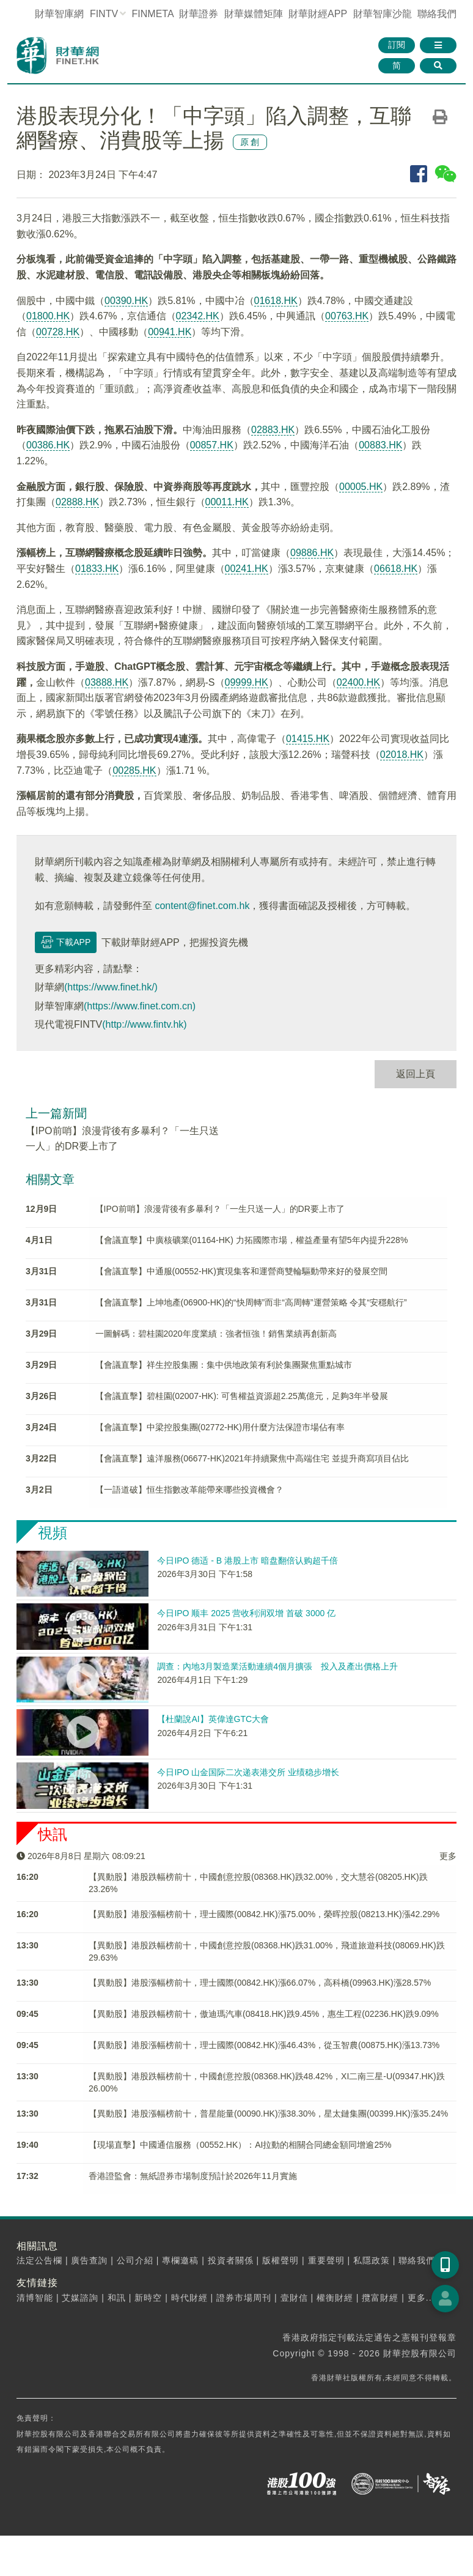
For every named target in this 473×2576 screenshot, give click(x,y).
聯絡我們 (437, 14)
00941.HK (169, 332)
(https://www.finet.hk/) (111, 987)
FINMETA (153, 14)
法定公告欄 (39, 2260)
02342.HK (197, 316)
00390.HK (126, 300)
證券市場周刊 (243, 2298)
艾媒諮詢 (80, 2298)
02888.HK (77, 502)
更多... (421, 2298)
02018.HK (402, 754)
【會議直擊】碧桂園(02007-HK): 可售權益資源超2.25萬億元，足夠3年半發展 (241, 1396)
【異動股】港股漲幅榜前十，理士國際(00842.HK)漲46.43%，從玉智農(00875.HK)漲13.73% (264, 2045)
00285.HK (134, 770)
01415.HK (307, 738)
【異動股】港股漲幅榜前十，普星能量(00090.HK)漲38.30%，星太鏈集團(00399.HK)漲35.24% (268, 2113)
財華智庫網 (59, 14)
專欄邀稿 (180, 2260)
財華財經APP (317, 14)
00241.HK (246, 568)
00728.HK (57, 332)
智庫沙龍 (382, 14)
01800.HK (48, 316)
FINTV (104, 14)
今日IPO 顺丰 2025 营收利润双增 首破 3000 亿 (246, 1613)
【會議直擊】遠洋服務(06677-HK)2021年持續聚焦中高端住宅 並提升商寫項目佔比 (252, 1458)
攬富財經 (380, 2298)
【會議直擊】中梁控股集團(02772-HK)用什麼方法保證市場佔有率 (220, 1427)
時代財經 (189, 2298)
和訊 (117, 2298)
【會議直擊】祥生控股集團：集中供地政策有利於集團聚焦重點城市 (223, 1365)
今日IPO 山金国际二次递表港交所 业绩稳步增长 (248, 1772)
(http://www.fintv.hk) (144, 1024)
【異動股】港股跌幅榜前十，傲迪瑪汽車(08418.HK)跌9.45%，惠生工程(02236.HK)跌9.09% (264, 2014)
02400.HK (358, 682)
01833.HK (97, 568)
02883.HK (273, 430)
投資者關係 (231, 2260)
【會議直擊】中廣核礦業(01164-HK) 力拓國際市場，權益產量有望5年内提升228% (251, 1240)
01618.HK (276, 300)
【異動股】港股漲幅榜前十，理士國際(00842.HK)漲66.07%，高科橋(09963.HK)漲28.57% (260, 1983)
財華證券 (198, 14)
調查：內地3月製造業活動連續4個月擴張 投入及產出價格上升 (277, 1666)
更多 (448, 1856)
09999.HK (246, 682)
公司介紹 (135, 2260)
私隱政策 (371, 2260)
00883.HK (380, 445)
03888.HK (106, 682)
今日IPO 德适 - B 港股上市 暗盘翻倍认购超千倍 (247, 1560)
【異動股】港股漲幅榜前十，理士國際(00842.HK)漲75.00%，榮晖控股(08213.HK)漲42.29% (264, 1914)
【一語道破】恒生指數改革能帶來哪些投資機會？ (189, 1489)
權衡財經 (335, 2298)
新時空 (148, 2298)
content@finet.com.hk (202, 905)
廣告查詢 (89, 2260)
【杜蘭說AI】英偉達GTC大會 (213, 1719)
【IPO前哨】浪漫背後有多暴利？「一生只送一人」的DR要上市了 (220, 1209)
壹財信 (294, 2298)
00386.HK (48, 445)
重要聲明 (326, 2260)
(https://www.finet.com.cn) (140, 1006)
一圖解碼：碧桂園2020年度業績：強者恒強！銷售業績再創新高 (216, 1333)
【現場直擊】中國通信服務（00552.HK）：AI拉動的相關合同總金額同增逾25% (240, 2145)
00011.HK (227, 502)
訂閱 (396, 45)
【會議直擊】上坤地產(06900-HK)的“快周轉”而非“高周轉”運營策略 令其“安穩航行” (251, 1302)
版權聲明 (280, 2260)
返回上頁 (415, 1074)
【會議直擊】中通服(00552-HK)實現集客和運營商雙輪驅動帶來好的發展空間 (241, 1271)
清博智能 (34, 2298)
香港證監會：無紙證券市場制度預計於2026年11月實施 (193, 2176)
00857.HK (211, 445)
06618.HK (395, 568)
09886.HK (312, 552)
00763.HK (347, 316)
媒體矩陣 (253, 14)
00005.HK (361, 486)
